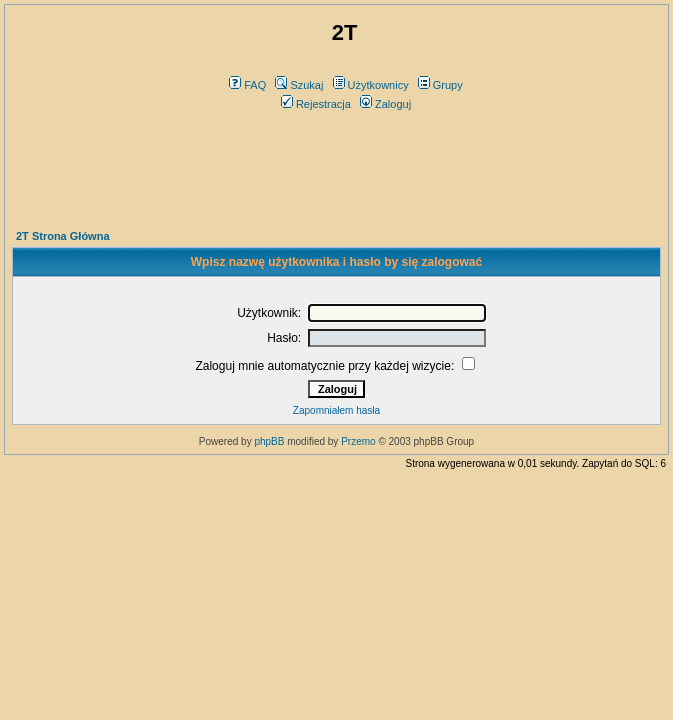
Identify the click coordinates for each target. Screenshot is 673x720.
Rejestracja (316, 104)
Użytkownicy (371, 85)
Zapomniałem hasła (336, 410)
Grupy (440, 85)
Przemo (358, 441)
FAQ (247, 85)
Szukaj (299, 85)
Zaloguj (385, 104)
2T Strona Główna (63, 236)
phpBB (269, 441)
